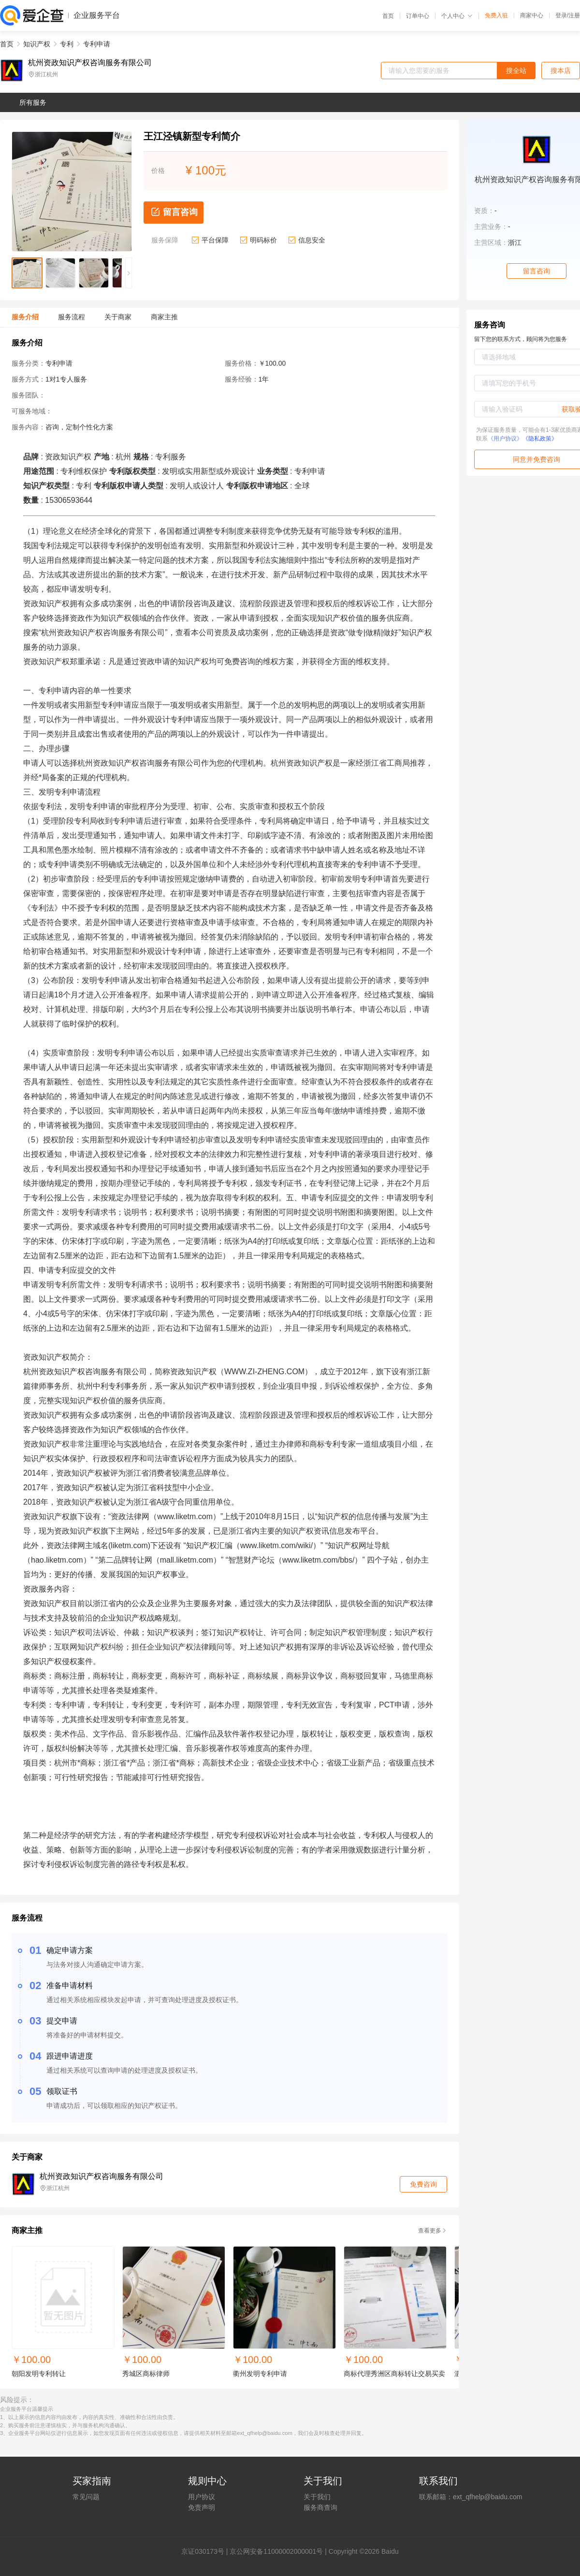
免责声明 (201, 2507)
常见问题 (86, 2497)
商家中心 (531, 15)
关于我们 (317, 2497)
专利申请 (96, 44)
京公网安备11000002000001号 (276, 2551)
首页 (388, 16)
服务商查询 (320, 2507)
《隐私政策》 (539, 438)
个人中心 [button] (457, 16)
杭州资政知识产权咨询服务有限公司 (90, 63)
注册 (574, 15)
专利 (66, 44)
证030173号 (206, 2551)
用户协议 (201, 2497)
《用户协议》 (505, 438)
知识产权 (36, 44)
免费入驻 (496, 15)
